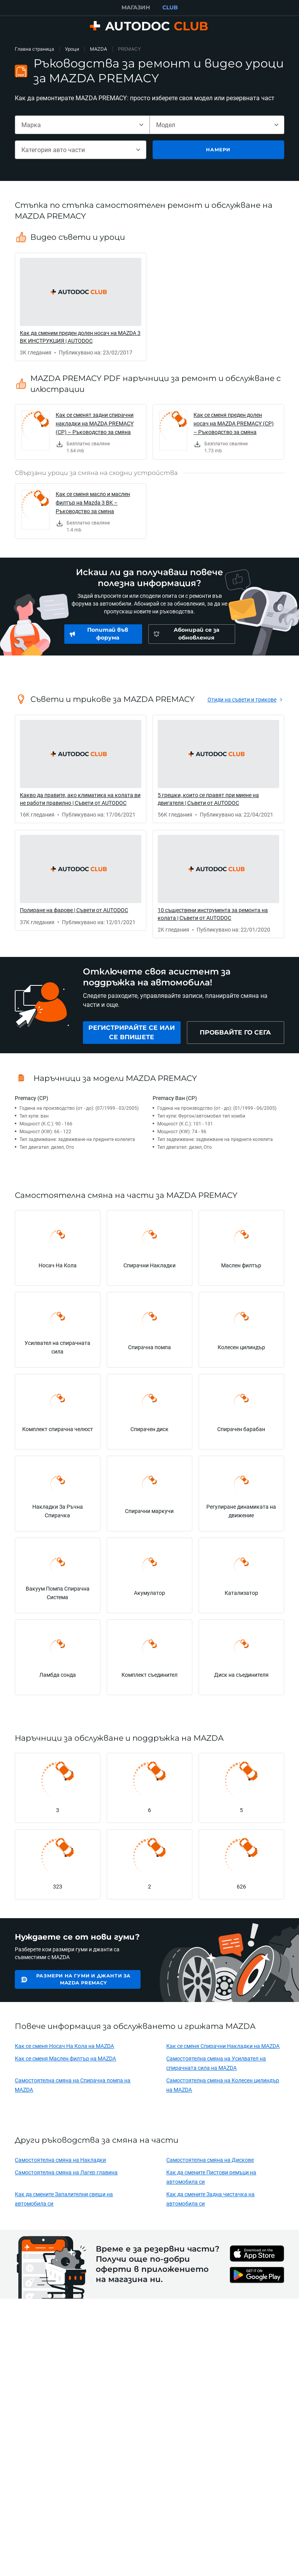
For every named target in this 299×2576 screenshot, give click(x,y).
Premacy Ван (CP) (175, 1098)
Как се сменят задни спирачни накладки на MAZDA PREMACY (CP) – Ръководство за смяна (95, 423)
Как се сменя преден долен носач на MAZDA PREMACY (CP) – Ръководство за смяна (233, 423)
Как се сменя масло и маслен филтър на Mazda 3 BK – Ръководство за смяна (93, 502)
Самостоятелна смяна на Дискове (210, 2159)
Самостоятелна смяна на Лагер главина (66, 2172)
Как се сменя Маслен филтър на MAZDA (65, 2058)
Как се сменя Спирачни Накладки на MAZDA (223, 2046)
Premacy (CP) (31, 1098)
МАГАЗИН (135, 7)
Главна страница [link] (34, 49)
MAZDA (98, 49)
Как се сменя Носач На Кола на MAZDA (64, 2046)
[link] (80, 307)
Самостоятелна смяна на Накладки (60, 2159)
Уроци (72, 49)
